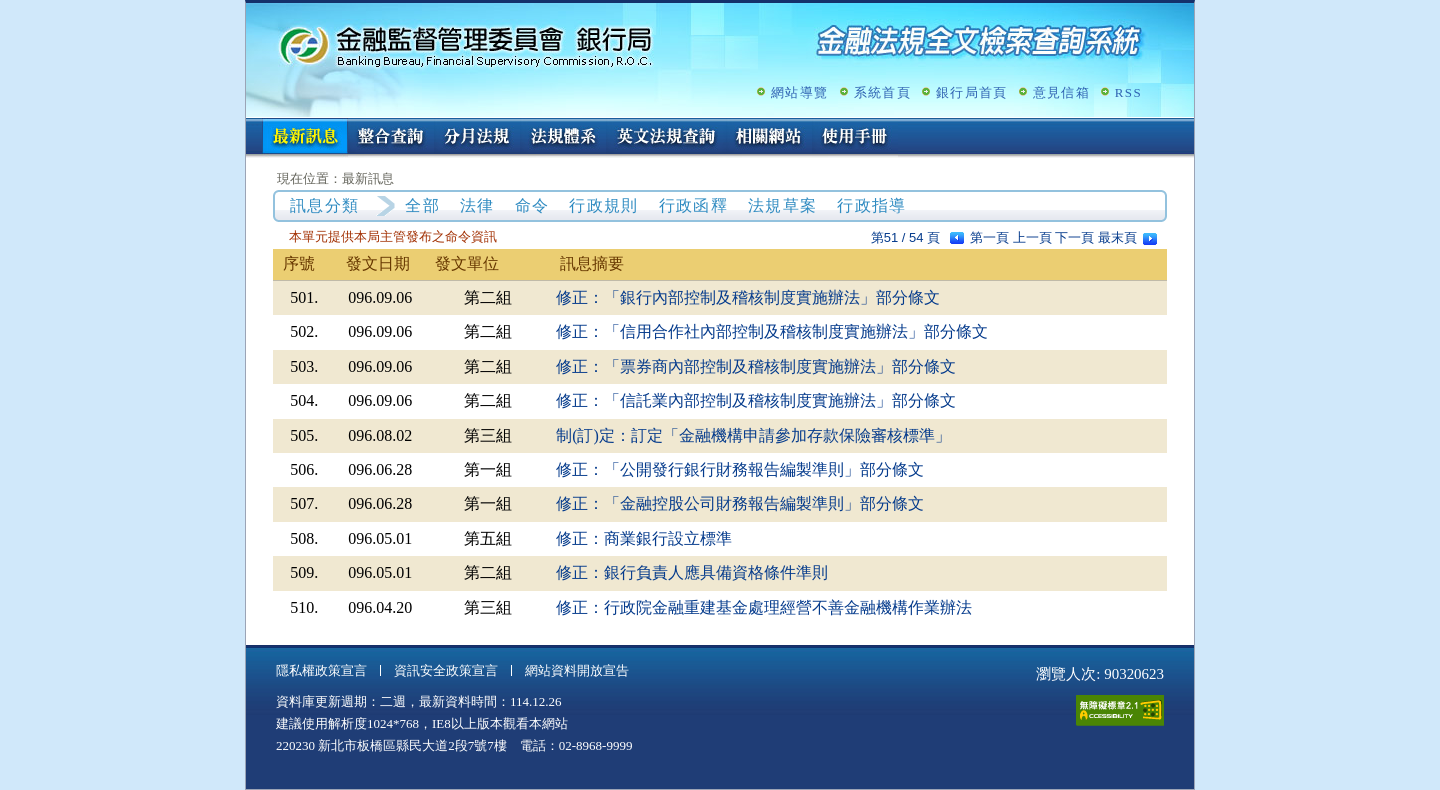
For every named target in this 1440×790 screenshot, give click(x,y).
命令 (532, 205)
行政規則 (603, 205)
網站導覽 (799, 92)
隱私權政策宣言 (321, 670)
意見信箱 (1061, 92)
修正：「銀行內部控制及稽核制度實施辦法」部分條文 (748, 297)
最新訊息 (305, 138)
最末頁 (1117, 237)
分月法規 (477, 138)
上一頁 (1032, 237)
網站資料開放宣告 (577, 670)
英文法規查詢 (666, 138)
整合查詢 (391, 138)
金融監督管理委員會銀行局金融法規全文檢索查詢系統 (466, 45)
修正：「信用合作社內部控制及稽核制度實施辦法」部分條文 (772, 331)
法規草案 (782, 205)
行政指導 (871, 205)
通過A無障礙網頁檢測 (1120, 710)
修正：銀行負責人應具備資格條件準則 (692, 572)
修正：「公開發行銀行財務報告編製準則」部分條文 (740, 469)
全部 (422, 205)
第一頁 (989, 237)
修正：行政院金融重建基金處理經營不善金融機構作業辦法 (764, 607)
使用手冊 (855, 138)
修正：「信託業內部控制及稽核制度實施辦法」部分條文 (756, 400)
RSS (1128, 92)
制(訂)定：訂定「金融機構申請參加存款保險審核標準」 (753, 435)
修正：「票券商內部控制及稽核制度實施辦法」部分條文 (756, 366)
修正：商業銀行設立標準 (644, 538)
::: (252, 126)
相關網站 (769, 138)
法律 (477, 205)
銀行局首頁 (972, 92)
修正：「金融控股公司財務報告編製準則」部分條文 (740, 503)
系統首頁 (882, 92)
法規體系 (563, 138)
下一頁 (1074, 237)
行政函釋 (693, 205)
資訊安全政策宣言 (446, 670)
